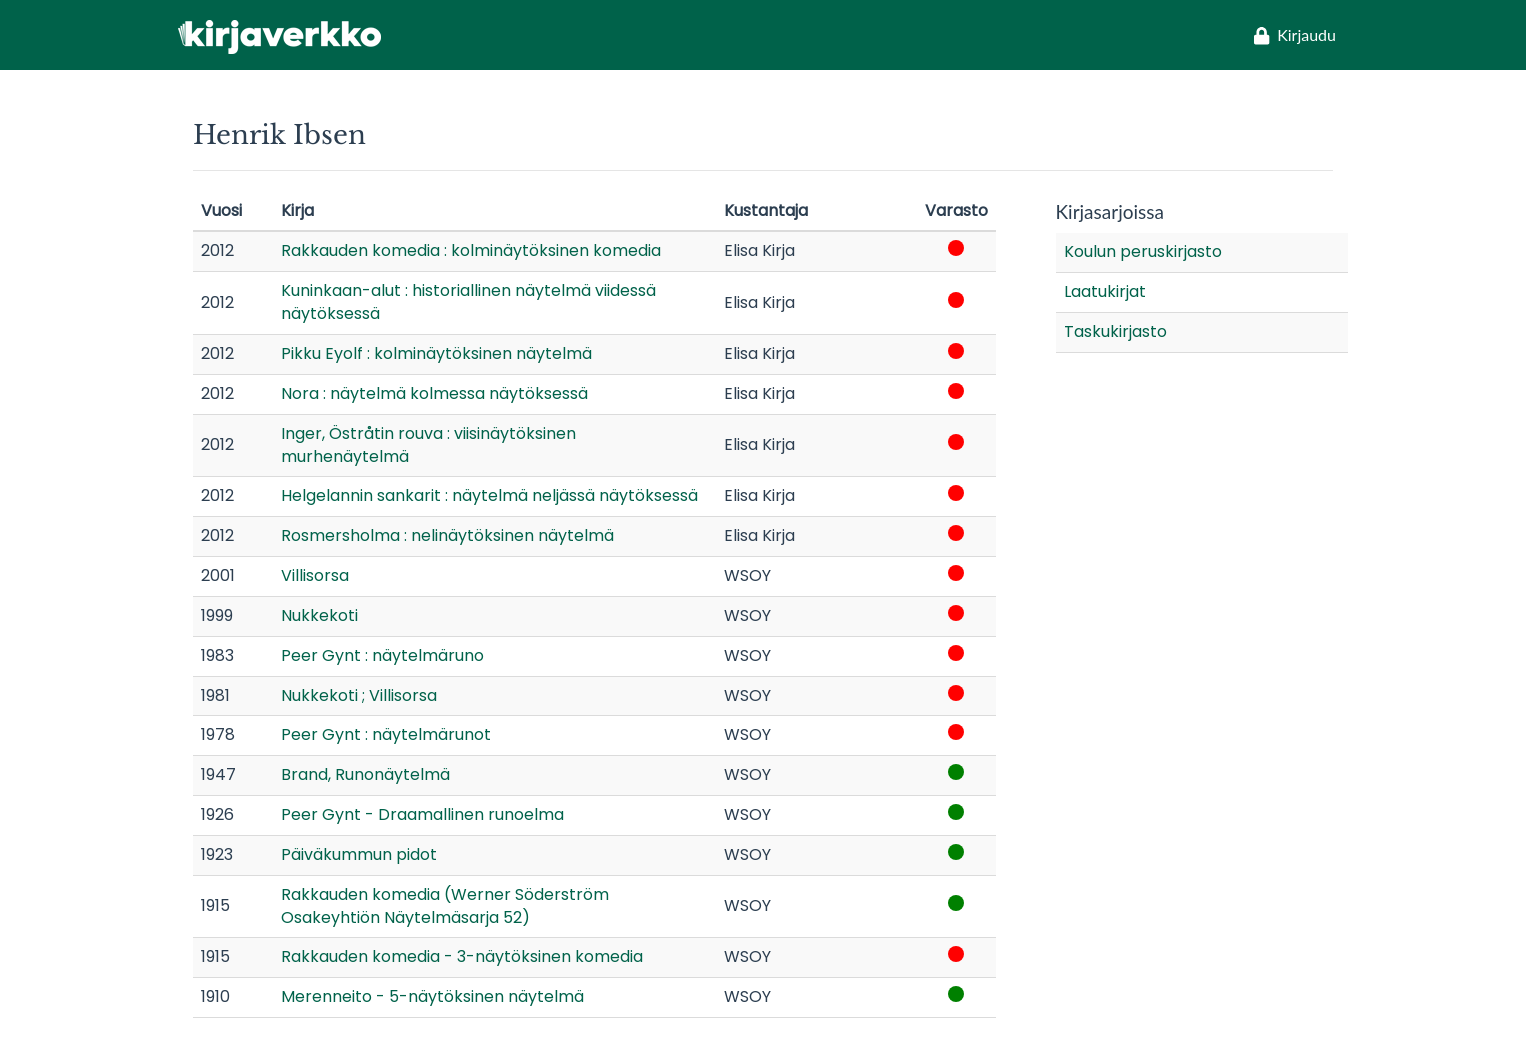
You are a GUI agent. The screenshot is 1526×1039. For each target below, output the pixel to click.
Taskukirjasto (1115, 331)
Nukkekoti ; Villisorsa (359, 695)
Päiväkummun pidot (359, 854)
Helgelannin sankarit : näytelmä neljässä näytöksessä (489, 495)
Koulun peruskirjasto (1143, 251)
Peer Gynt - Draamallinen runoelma (422, 814)
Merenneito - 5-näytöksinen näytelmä (432, 996)
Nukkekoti (319, 615)
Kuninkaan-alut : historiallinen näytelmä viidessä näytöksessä (468, 302)
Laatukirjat (1105, 291)
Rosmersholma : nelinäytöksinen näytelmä (447, 535)
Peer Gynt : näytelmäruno (382, 655)
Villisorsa (315, 575)
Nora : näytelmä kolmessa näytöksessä (434, 393)
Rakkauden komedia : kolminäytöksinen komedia (471, 250)
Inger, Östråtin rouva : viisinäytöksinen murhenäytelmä (428, 445)
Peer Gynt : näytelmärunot (386, 734)
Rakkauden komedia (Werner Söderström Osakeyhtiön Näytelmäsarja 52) (445, 906)
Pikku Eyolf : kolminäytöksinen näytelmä (436, 353)
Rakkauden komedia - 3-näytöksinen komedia (462, 956)
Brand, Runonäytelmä (365, 774)
